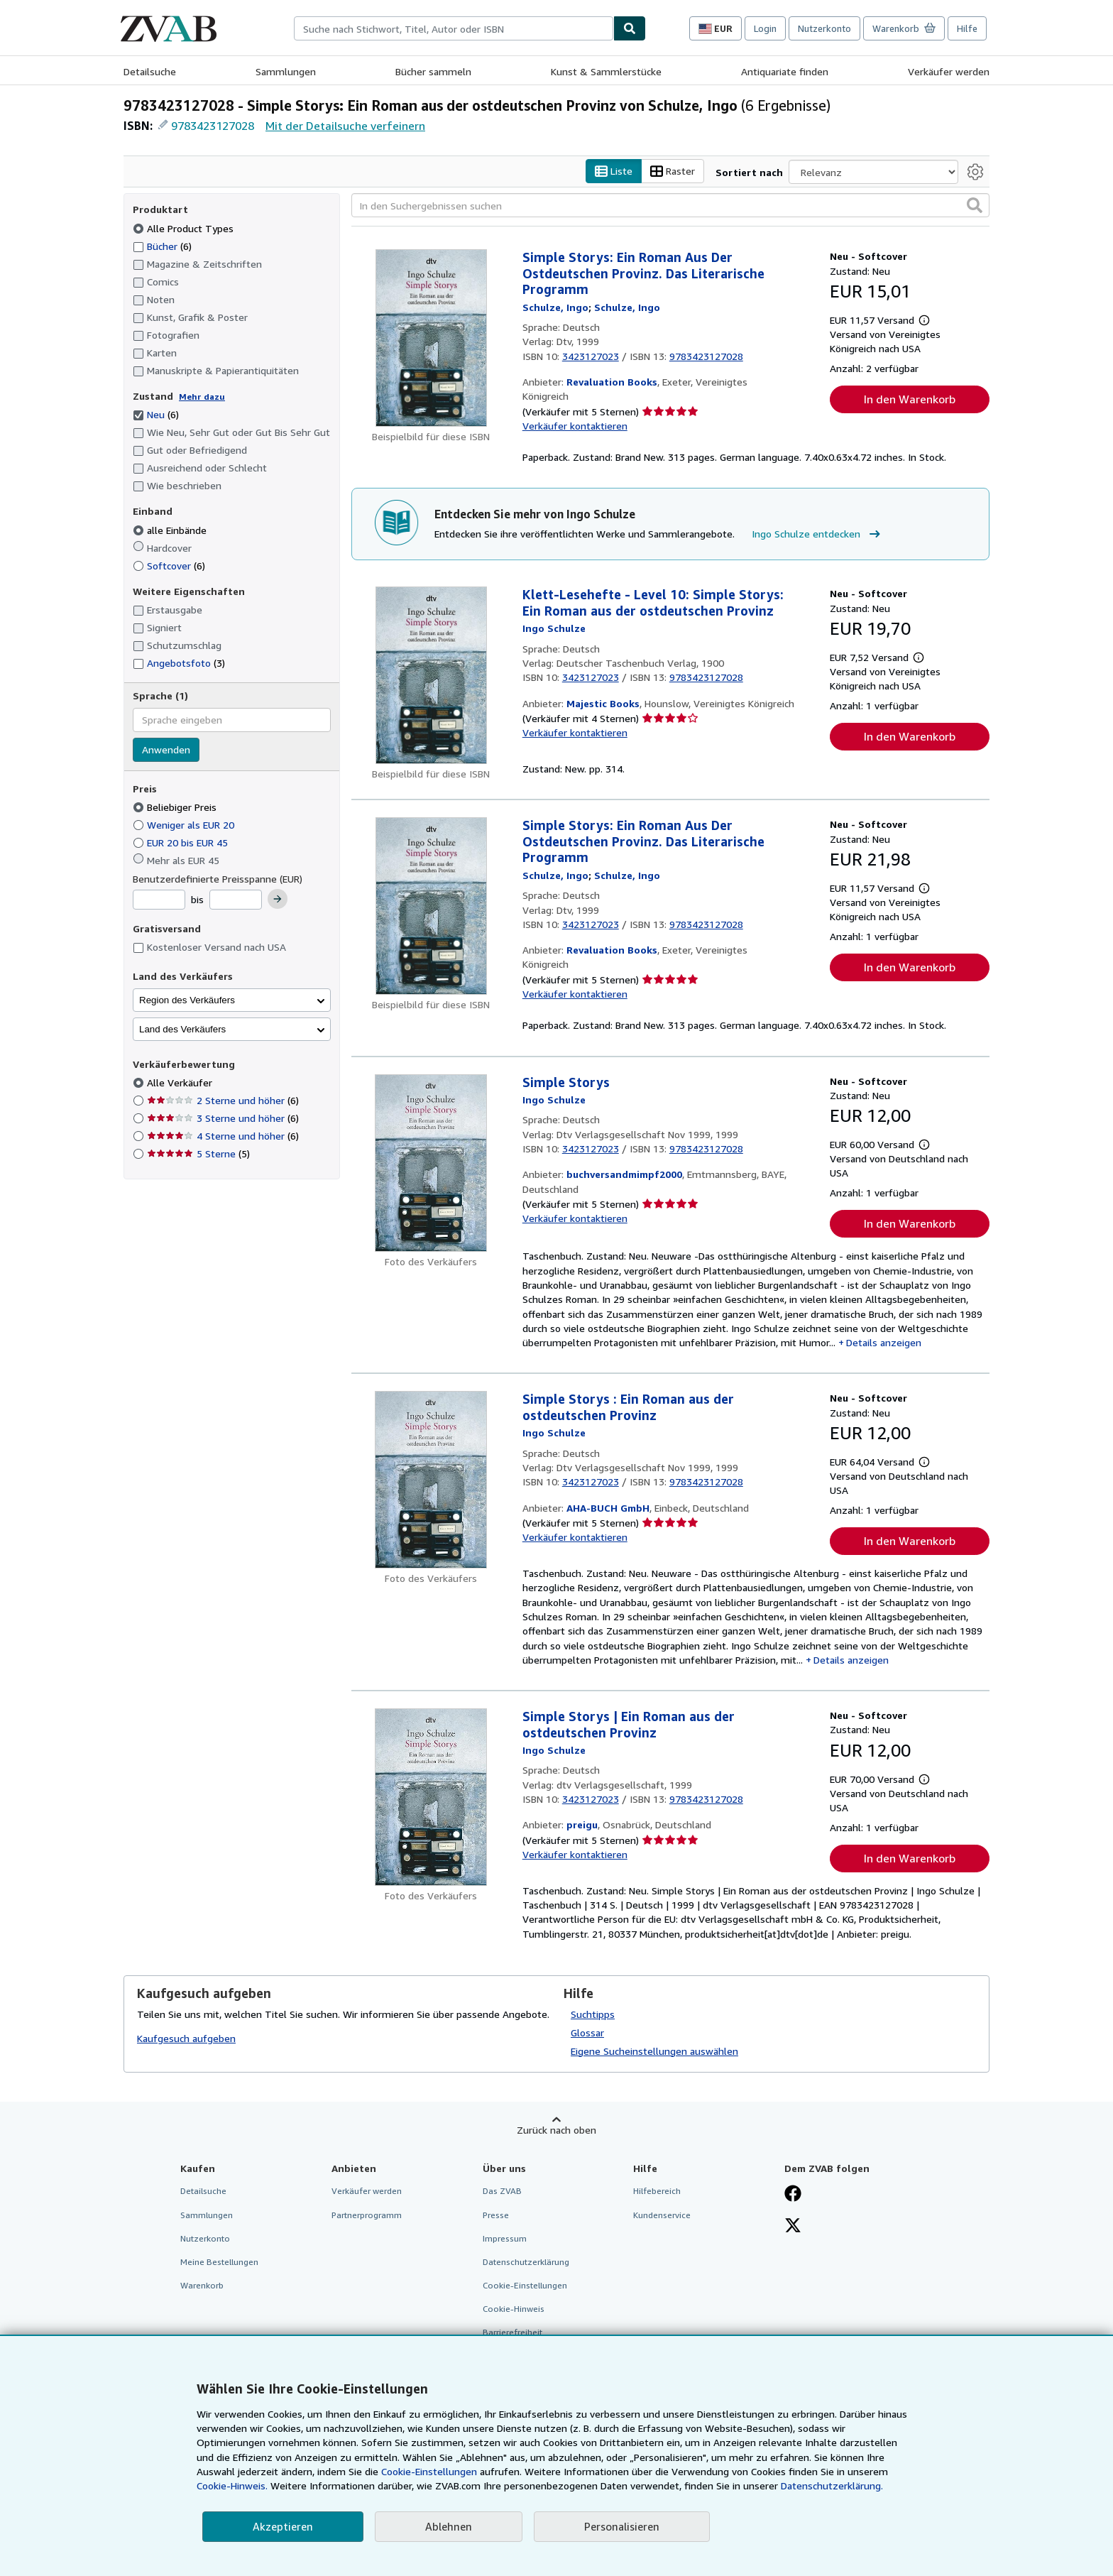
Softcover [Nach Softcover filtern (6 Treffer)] (169, 566)
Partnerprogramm (366, 2215)
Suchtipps (593, 2014)
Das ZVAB (502, 2190)
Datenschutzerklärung (526, 2261)
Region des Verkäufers (187, 1000)
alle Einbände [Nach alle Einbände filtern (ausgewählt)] (171, 530)
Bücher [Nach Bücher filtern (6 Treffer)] (162, 245)
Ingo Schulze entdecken (818, 534)
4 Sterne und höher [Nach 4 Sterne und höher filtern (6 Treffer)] (223, 1136)
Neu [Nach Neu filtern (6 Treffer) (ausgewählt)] (156, 414)
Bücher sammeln (433, 71)
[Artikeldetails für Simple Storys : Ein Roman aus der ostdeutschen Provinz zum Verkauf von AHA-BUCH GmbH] (431, 1479)
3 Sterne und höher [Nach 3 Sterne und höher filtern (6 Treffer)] (223, 1118)
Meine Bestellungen (219, 2261)
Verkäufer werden (948, 71)
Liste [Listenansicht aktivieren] (613, 171)
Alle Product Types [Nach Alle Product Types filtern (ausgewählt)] (184, 228)
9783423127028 (212, 126)
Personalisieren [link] (621, 2526)
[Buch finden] (629, 28)
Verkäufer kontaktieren (574, 426)
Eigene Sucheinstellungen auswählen (654, 2051)
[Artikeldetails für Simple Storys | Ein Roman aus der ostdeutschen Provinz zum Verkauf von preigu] (431, 1797)
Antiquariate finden (784, 71)
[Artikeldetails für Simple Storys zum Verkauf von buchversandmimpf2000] (431, 1163)
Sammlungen (286, 71)
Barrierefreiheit (512, 2332)
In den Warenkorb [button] (909, 399)
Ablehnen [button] (448, 2526)
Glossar (587, 2032)
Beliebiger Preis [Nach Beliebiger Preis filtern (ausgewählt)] (176, 807)
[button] (974, 205)
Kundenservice (662, 2215)
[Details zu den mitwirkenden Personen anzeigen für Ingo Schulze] (555, 307)
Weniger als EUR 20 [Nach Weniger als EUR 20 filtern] (185, 825)
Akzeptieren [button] (283, 2526)
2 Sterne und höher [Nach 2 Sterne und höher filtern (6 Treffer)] (223, 1100)
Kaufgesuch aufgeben (186, 2038)
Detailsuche (150, 71)
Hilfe (967, 28)
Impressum (505, 2238)
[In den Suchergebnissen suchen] (670, 205)
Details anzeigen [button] (883, 1342)
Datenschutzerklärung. (832, 2485)
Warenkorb (202, 2285)
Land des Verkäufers (182, 1029)
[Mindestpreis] (159, 900)
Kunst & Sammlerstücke (606, 71)
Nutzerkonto (824, 28)
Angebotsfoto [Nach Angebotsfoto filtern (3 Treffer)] (179, 663)
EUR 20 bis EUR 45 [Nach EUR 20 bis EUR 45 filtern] (182, 842)
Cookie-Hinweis (513, 2308)
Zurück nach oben (556, 2130)
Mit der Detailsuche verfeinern (345, 126)
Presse (496, 2215)
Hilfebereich (657, 2190)
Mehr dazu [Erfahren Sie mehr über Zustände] (202, 396)
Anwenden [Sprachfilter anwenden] (166, 749)
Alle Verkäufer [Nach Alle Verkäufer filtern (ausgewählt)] (181, 1082)
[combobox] (453, 28)
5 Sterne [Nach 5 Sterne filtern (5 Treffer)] (198, 1153)
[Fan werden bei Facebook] (792, 2194)
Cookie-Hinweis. (232, 2485)
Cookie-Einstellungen (429, 2471)
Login (765, 28)
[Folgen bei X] (792, 2226)
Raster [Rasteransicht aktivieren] (672, 171)
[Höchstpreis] (235, 900)
